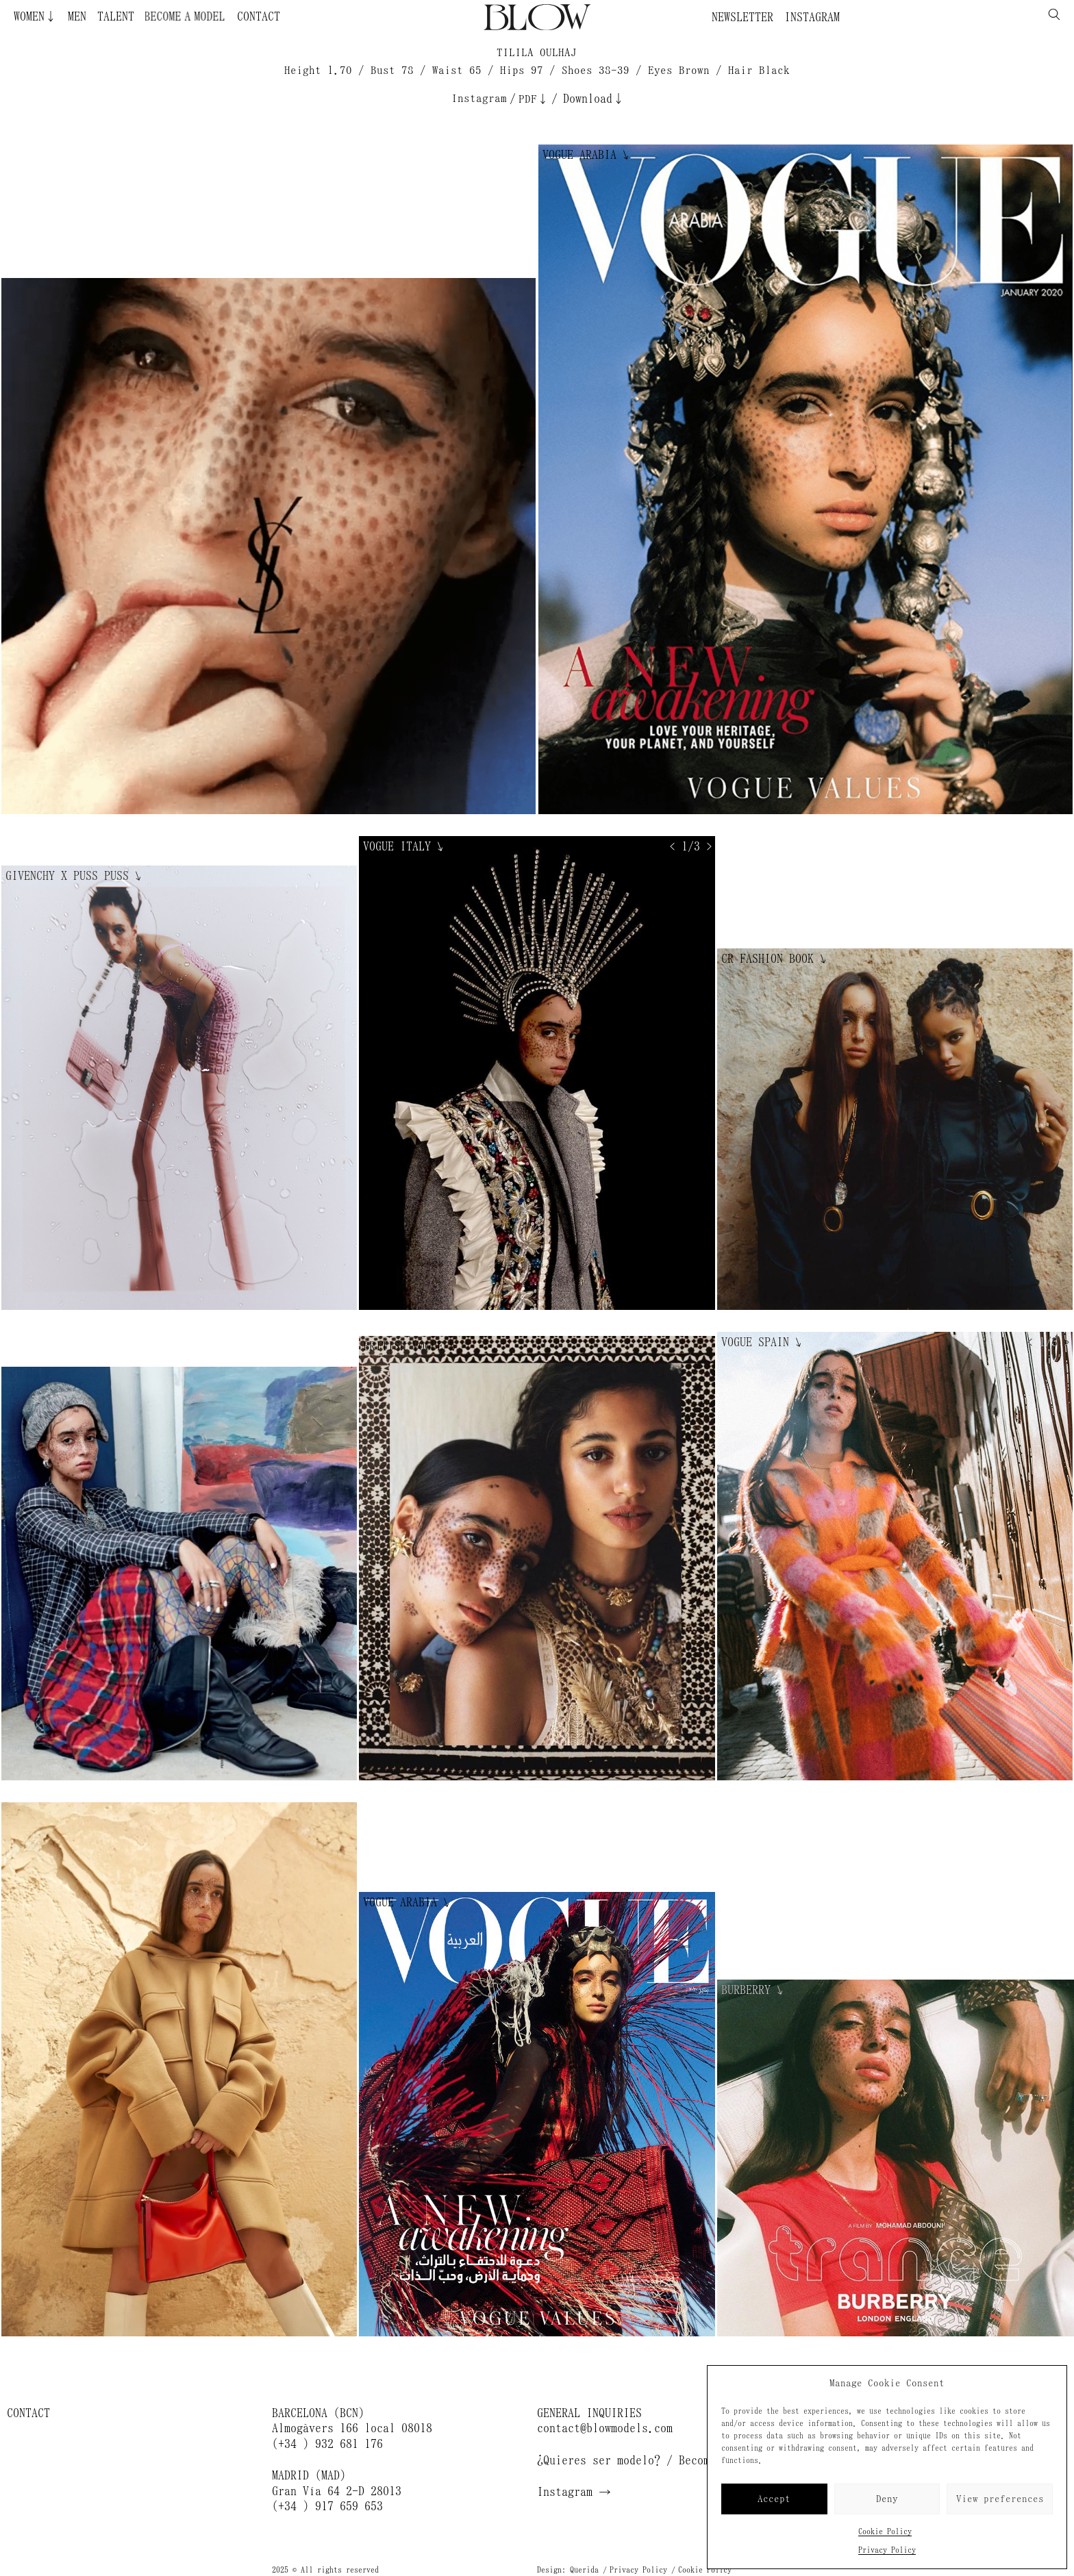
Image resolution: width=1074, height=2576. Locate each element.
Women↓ (35, 16)
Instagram (812, 17)
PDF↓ (534, 99)
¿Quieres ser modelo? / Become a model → (660, 2460)
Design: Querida (568, 2570)
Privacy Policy (887, 2550)
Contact (258, 16)
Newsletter (742, 17)
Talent (115, 16)
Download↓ (594, 98)
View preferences (1000, 2499)
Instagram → (574, 2492)
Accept (774, 2499)
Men (77, 16)
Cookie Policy (885, 2531)
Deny (887, 2499)
